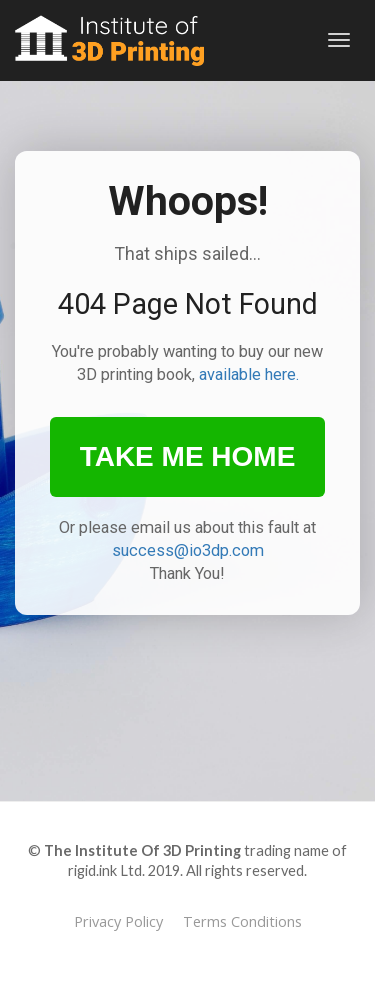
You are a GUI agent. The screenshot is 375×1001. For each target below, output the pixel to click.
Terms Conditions (242, 921)
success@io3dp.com (188, 550)
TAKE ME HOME (188, 456)
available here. (249, 374)
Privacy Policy (118, 921)
